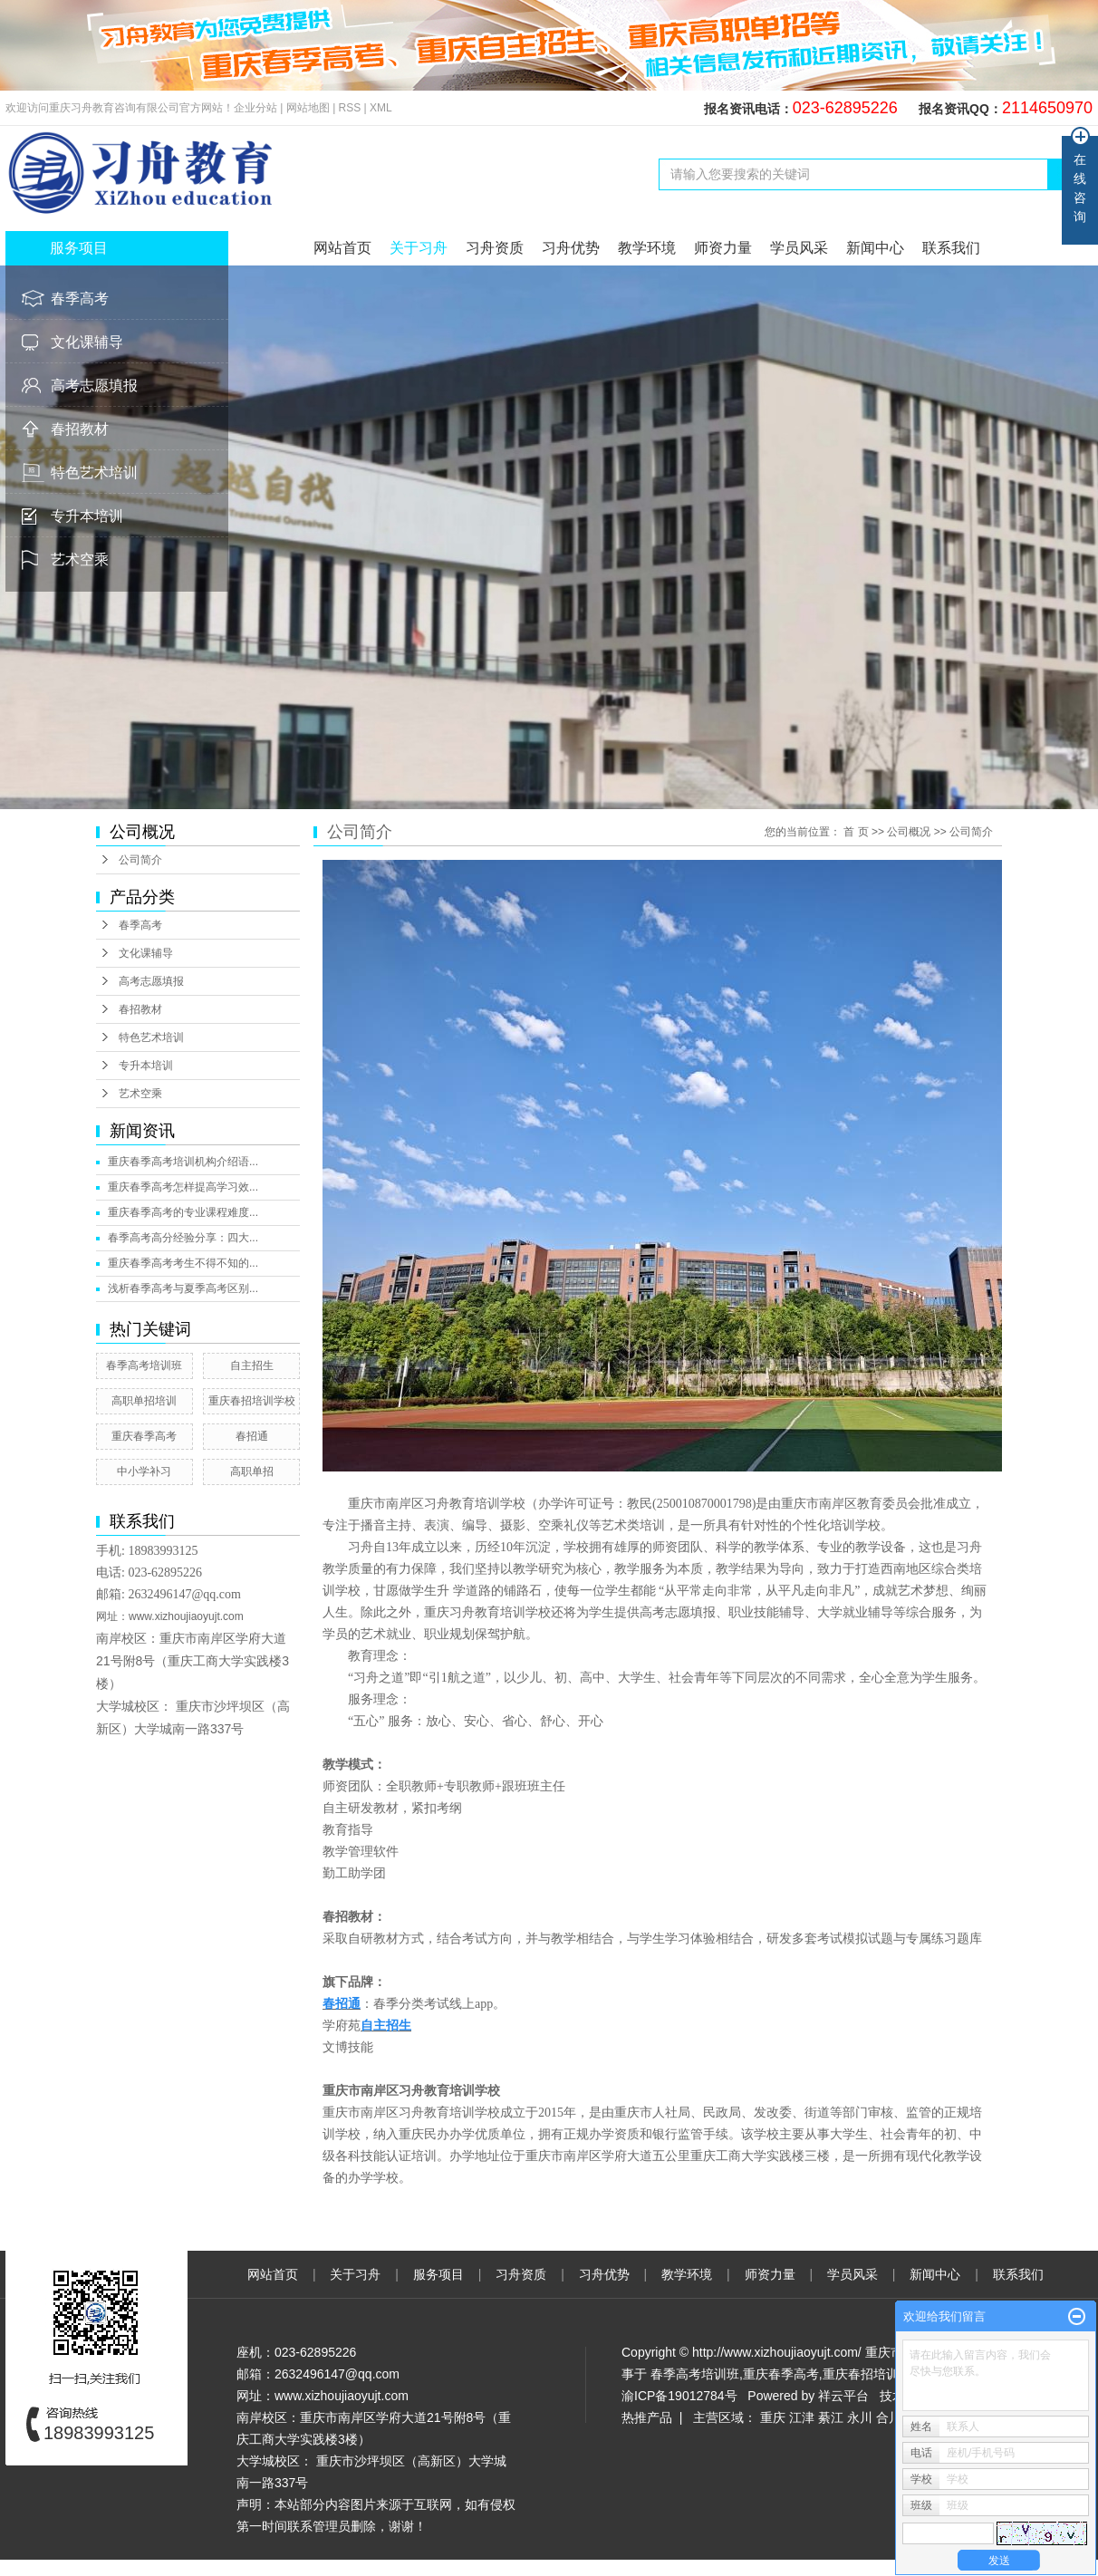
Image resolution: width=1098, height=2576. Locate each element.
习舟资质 (495, 248)
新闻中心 (875, 248)
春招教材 (80, 429)
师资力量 (723, 248)
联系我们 (951, 248)
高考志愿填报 (94, 385)
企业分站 (255, 107)
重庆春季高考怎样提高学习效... (183, 1187)
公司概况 (908, 831)
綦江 (830, 2417)
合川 (888, 2417)
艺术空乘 (80, 559)
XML (381, 107)
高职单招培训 (144, 1400)
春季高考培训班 (144, 1365)
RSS (350, 107)
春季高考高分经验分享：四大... (183, 1237)
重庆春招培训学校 (251, 1400)
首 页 (855, 831)
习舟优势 (571, 248)
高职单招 (252, 1471)
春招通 (252, 1436)
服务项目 (440, 2274)
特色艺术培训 (94, 472)
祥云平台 (843, 2395)
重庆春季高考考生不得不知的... (183, 1263)
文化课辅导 (87, 342)
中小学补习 (144, 1471)
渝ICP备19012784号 (679, 2395)
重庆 (772, 2417)
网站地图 (309, 107)
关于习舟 (419, 248)
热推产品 (646, 2417)
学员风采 (799, 248)
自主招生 (252, 1365)
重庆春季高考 (144, 1436)
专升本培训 (87, 516)
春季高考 (80, 298)
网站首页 (342, 248)
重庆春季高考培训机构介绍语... (183, 1161)
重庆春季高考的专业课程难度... (183, 1212)
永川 (859, 2417)
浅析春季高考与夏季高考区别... (183, 1288)
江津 (801, 2417)
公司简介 (140, 860)
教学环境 (647, 248)
